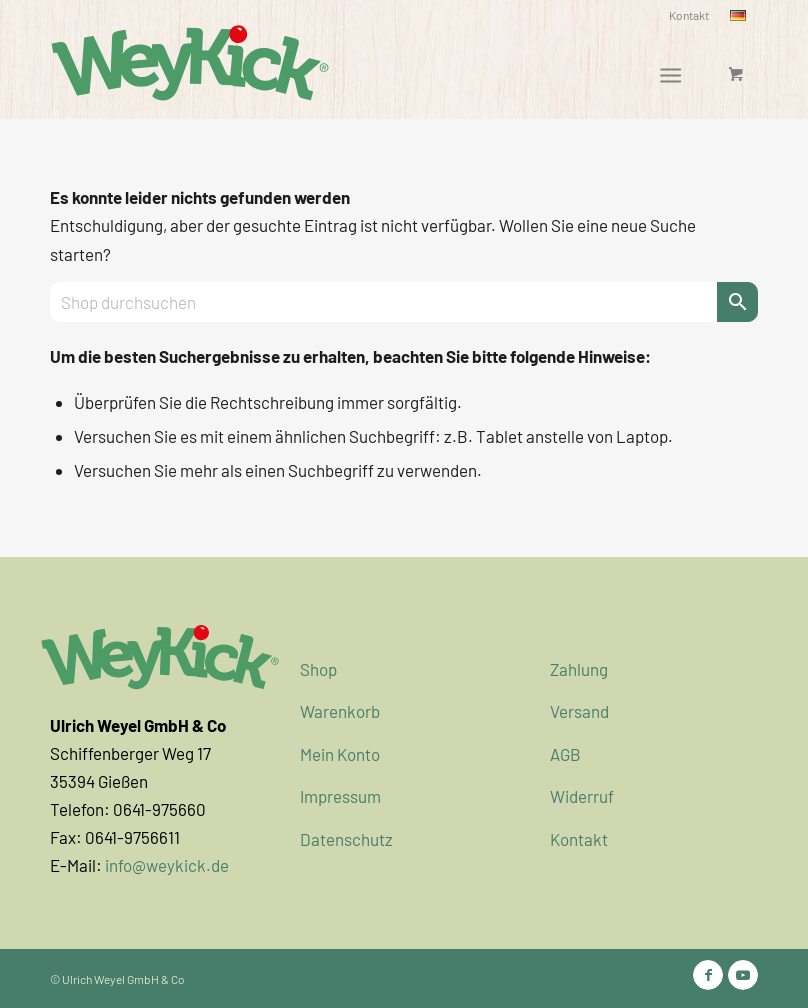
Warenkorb (340, 711)
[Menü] (670, 74)
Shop (318, 669)
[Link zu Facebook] (708, 975)
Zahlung (579, 669)
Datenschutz (346, 839)
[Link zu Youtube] (743, 975)
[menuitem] (689, 15)
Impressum (340, 796)
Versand (579, 711)
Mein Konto (340, 754)
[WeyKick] (190, 61)
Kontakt (689, 15)
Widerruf (582, 796)
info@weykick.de (167, 865)
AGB (565, 754)
